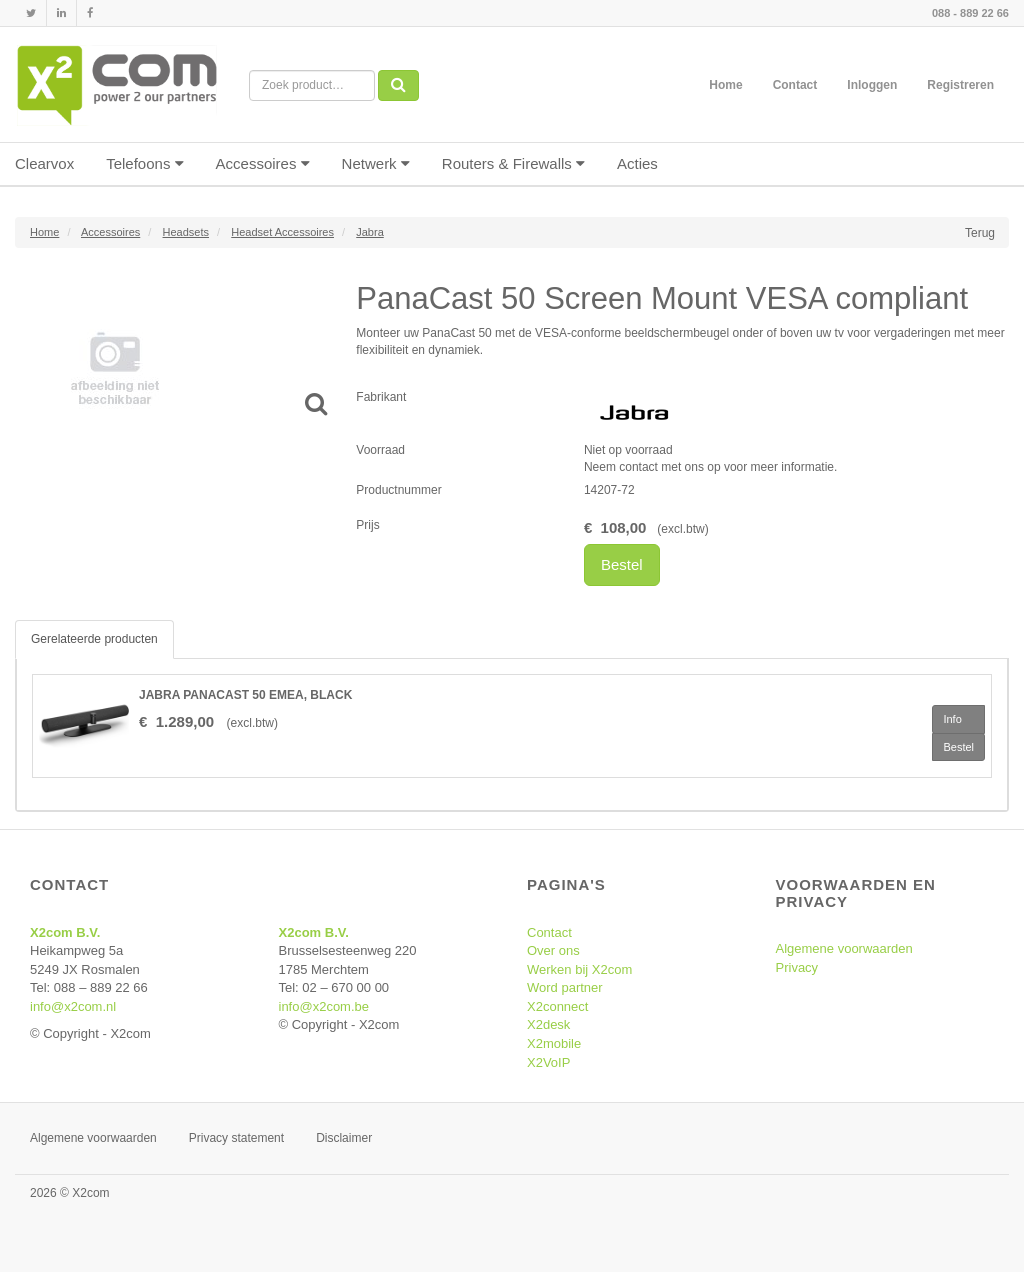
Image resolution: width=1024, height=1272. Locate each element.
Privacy (797, 967)
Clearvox (44, 163)
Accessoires (263, 163)
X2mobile (554, 1043)
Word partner (565, 987)
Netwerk (376, 163)
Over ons (553, 950)
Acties (637, 163)
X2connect (557, 1006)
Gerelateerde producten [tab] (94, 639)
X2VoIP (548, 1062)
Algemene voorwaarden (844, 948)
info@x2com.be (324, 1006)
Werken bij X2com (579, 969)
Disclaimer (344, 1138)
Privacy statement (236, 1138)
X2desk (548, 1024)
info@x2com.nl (73, 1006)
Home (725, 85)
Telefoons (144, 163)
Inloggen (872, 85)
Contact (795, 85)
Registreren (960, 85)
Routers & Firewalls (513, 163)
